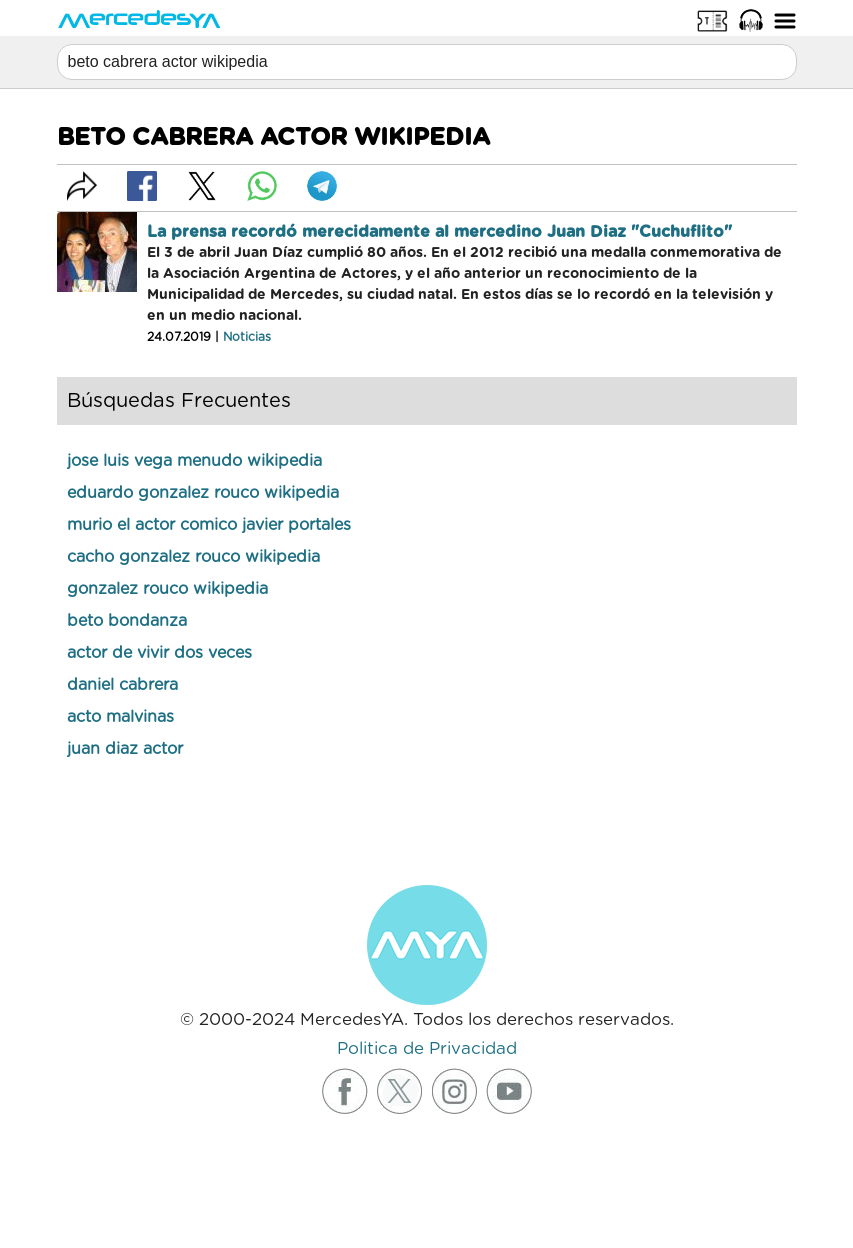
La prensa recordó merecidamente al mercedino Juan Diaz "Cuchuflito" (439, 232)
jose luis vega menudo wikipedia (194, 461)
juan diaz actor (125, 749)
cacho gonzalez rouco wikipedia (193, 557)
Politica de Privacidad (427, 1048)
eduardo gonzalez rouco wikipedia (203, 493)
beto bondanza (127, 621)
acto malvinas (120, 717)
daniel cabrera (122, 685)
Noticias (247, 337)
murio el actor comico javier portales (209, 525)
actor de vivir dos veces (159, 653)
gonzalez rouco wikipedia (167, 589)
